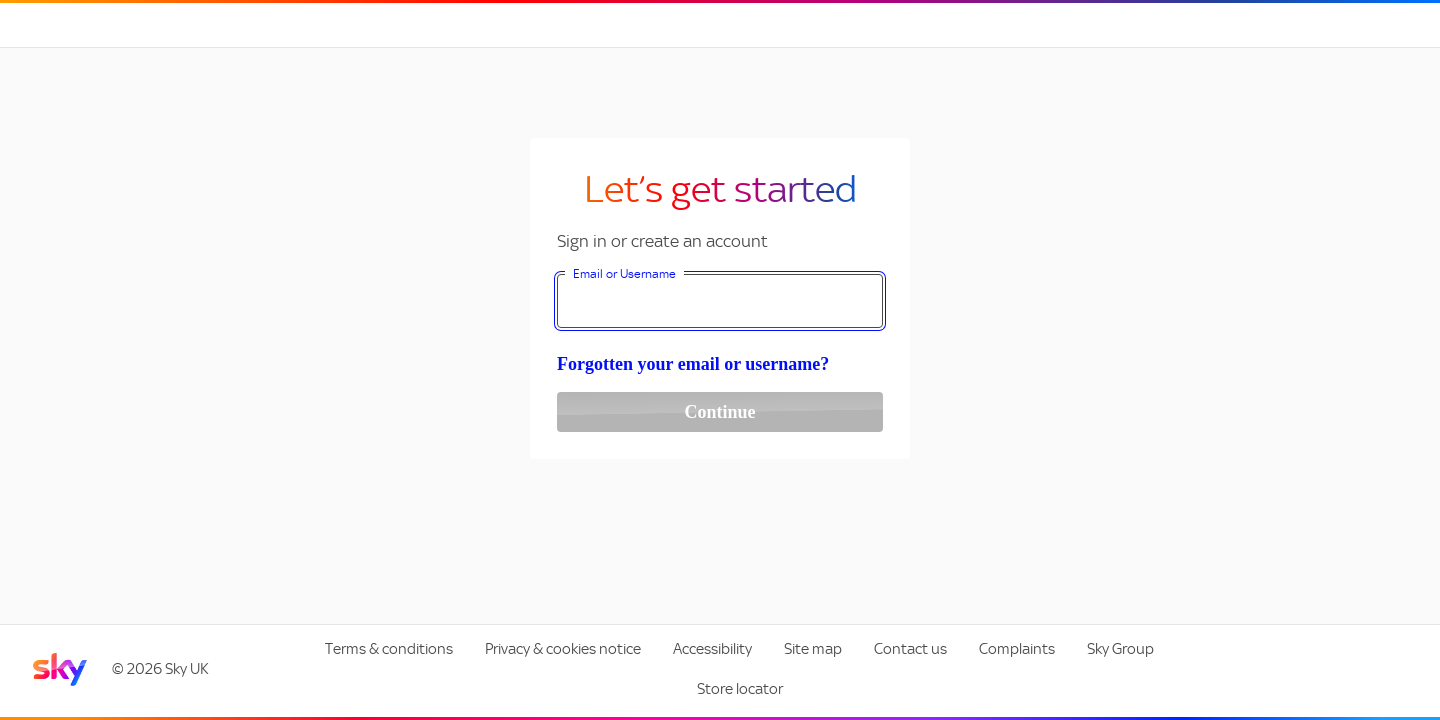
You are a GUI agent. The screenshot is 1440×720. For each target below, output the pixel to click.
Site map (813, 649)
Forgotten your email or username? (693, 364)
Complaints (1017, 649)
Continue (719, 412)
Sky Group (1120, 649)
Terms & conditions (389, 649)
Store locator (740, 689)
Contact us (910, 649)
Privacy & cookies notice (563, 649)
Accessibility (712, 649)
